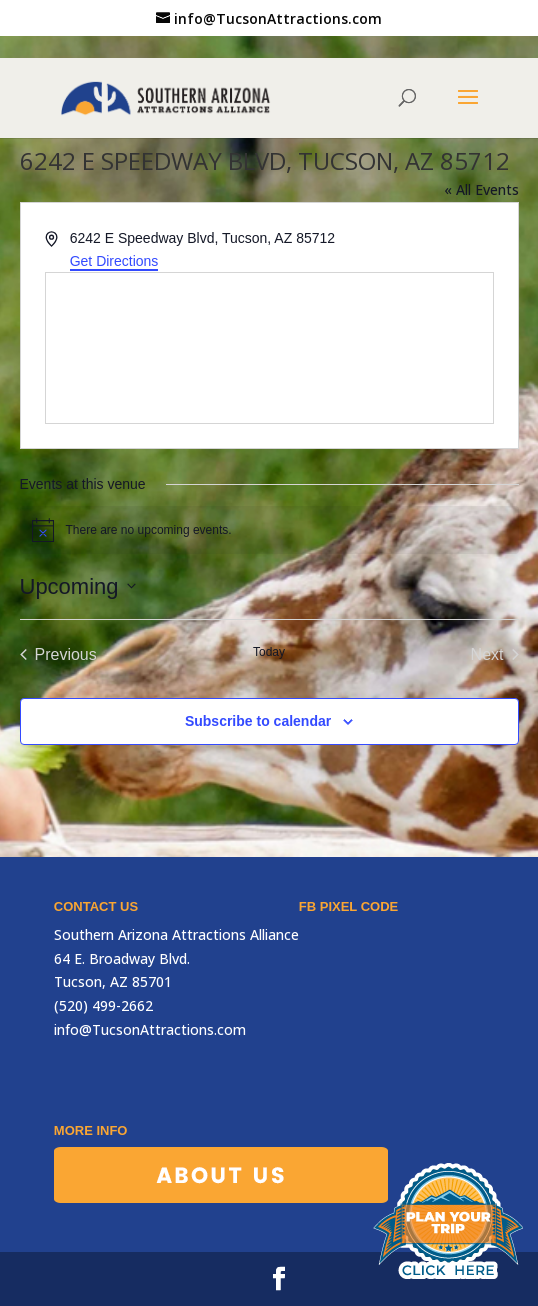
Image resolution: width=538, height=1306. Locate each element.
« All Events (481, 189)
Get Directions (114, 261)
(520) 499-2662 (103, 1005)
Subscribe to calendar (258, 721)
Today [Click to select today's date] (269, 652)
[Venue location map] (269, 348)
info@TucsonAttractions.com (150, 1029)
